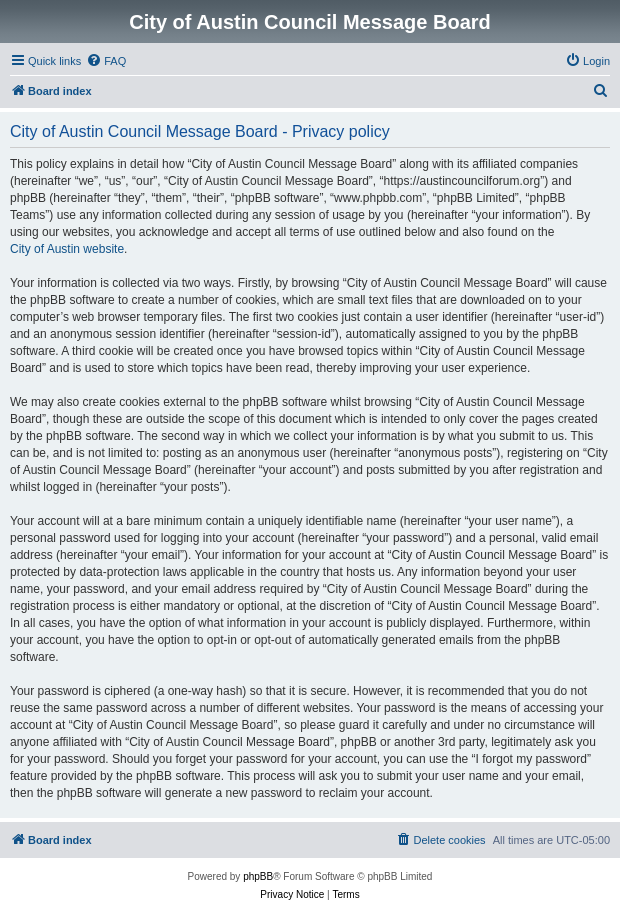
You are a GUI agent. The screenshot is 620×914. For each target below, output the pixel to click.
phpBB (258, 876)
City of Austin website (67, 249)
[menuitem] (106, 61)
